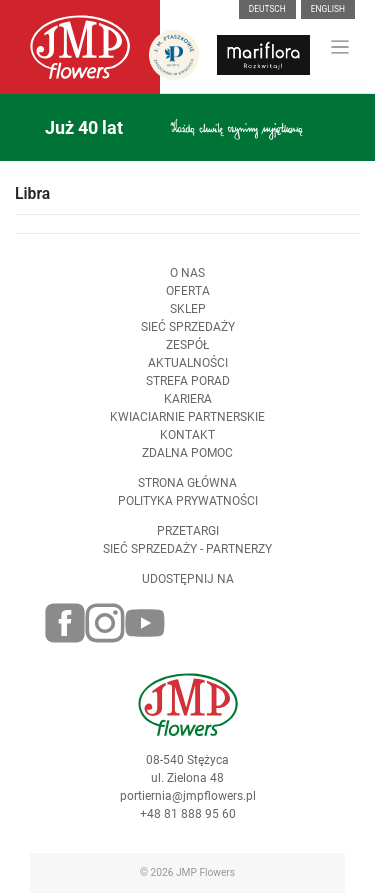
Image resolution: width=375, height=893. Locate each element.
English (328, 9)
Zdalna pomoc (187, 453)
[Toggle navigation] (340, 47)
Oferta (188, 291)
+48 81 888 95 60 (188, 814)
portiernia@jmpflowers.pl (188, 796)
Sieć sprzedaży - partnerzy (187, 549)
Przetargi (188, 531)
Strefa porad (188, 381)
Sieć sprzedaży (188, 327)
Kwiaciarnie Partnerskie (187, 417)
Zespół (187, 345)
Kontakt (187, 435)
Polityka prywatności (188, 501)
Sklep (188, 309)
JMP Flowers (205, 872)
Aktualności (188, 363)
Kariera (188, 399)
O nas (187, 273)
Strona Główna (187, 483)
